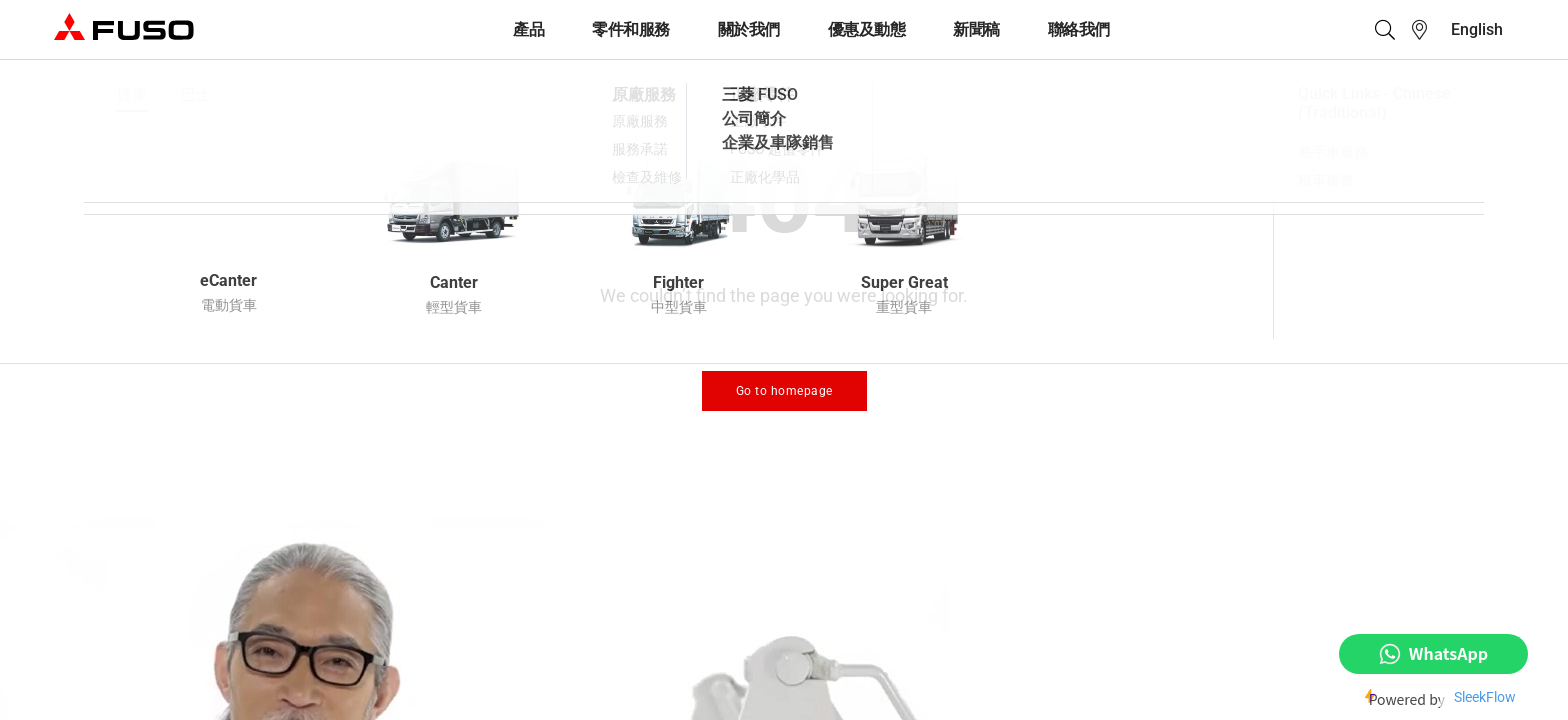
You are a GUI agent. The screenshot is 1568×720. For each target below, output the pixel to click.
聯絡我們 (1079, 29)
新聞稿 (976, 29)
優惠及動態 (867, 29)
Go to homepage (784, 391)
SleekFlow (1485, 697)
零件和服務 (631, 29)
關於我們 (749, 29)
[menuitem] (1477, 29)
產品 (528, 29)
